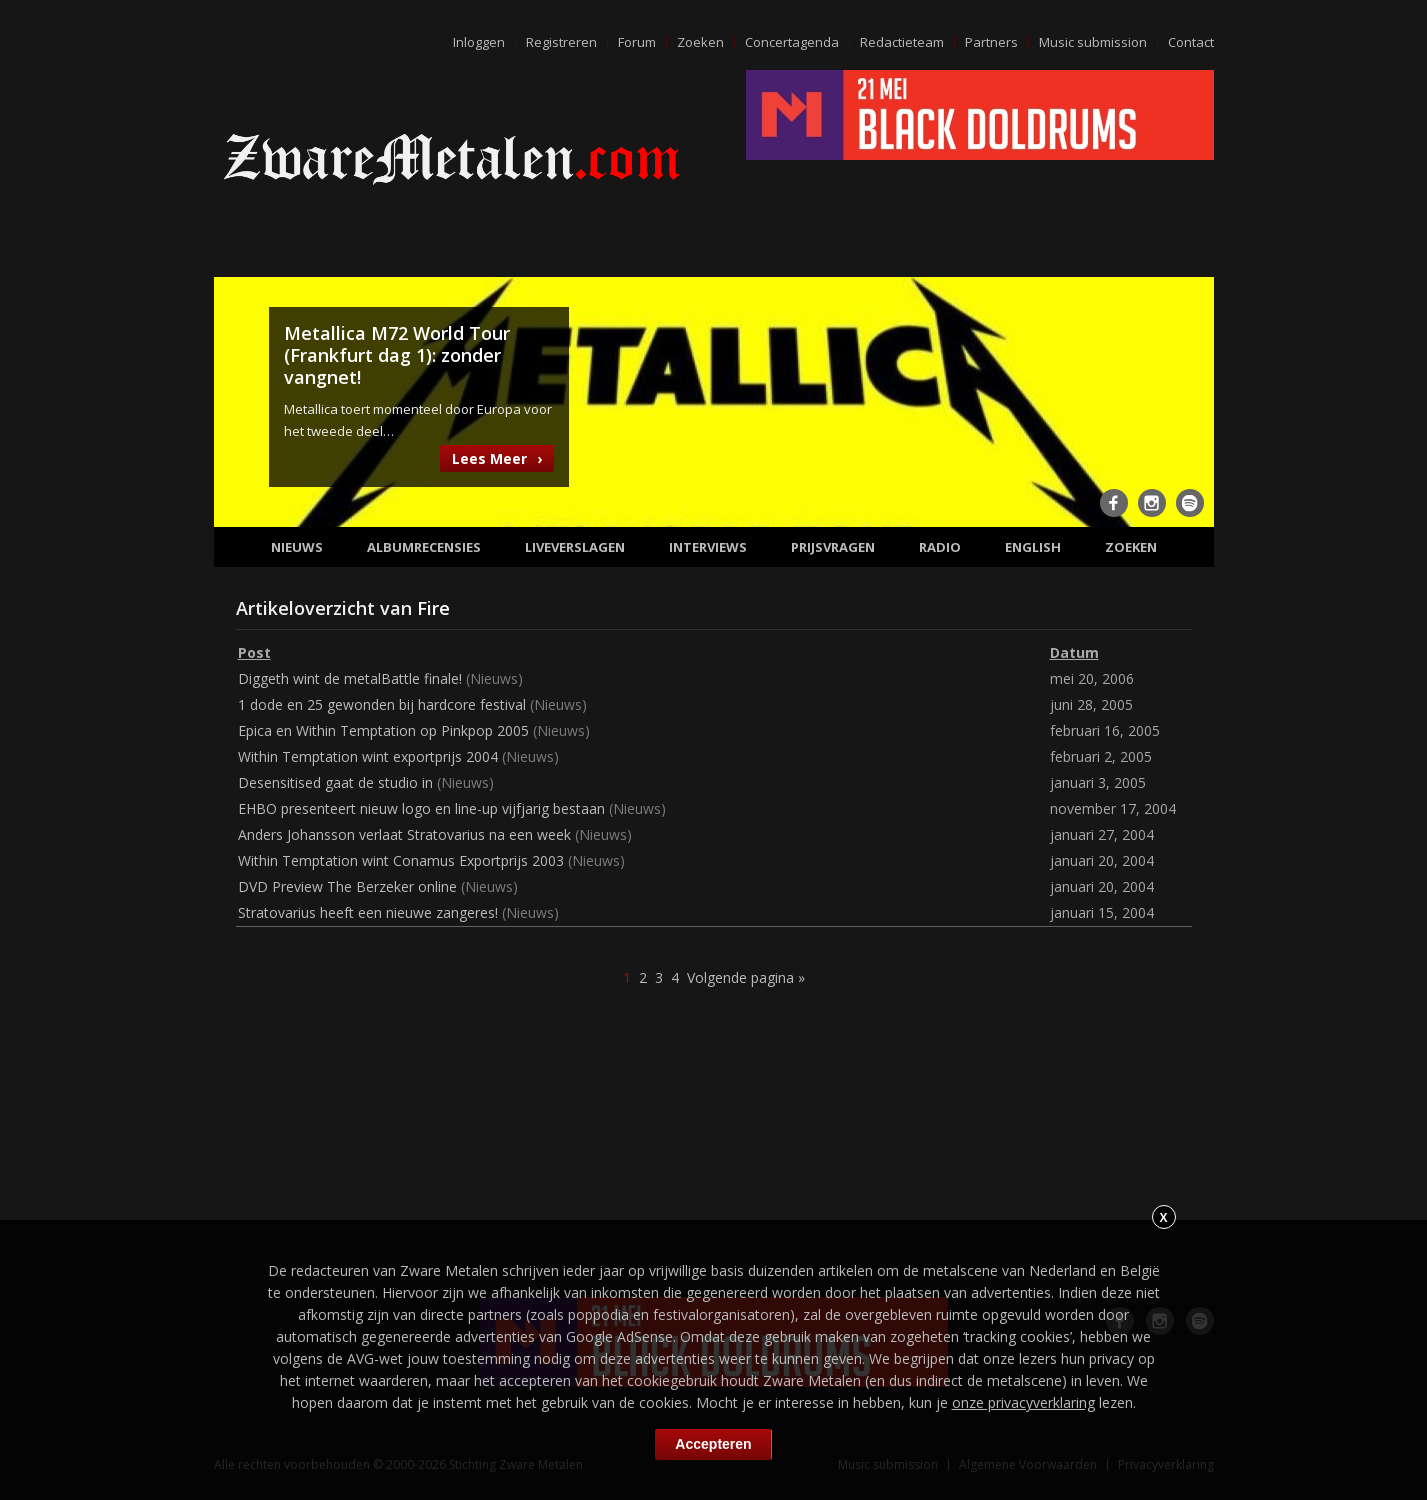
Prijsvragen (833, 547)
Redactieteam (902, 42)
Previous (241, 400)
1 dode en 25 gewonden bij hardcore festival (382, 704)
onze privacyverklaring (1023, 1402)
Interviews (708, 547)
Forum (637, 42)
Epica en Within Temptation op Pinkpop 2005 (383, 730)
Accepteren (713, 1444)
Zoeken (700, 42)
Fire (433, 608)
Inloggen (479, 42)
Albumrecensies (424, 547)
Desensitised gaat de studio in (335, 782)
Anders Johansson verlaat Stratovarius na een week (404, 834)
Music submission (1093, 42)
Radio (940, 547)
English (1033, 547)
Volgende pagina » (746, 977)
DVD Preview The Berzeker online (347, 886)
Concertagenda (792, 42)
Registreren (561, 42)
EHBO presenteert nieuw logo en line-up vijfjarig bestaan (421, 808)
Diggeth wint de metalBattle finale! (350, 678)
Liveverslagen (575, 547)
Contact (1191, 42)
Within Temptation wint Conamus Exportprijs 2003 (401, 860)
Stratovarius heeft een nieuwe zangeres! (368, 912)
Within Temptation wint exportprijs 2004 (368, 756)
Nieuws (297, 547)
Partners (991, 42)
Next (1187, 400)
